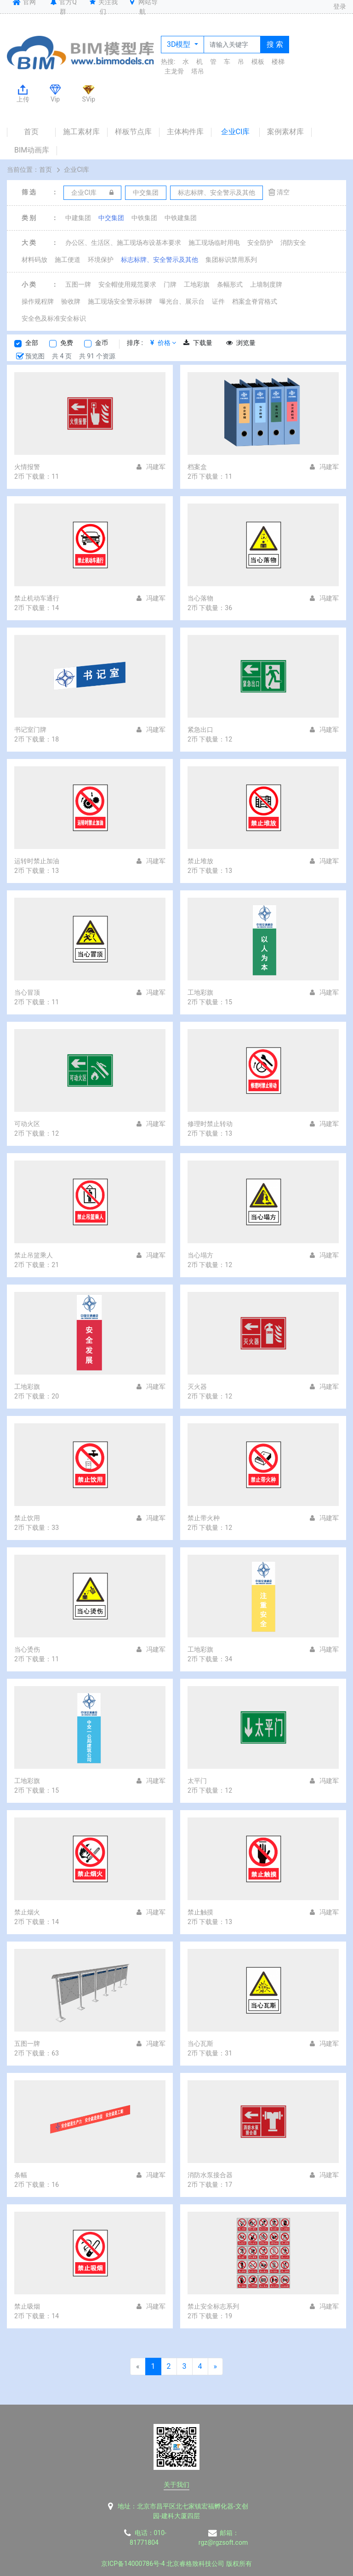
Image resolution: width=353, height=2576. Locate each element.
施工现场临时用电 (214, 242)
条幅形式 (230, 284)
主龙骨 (174, 71)
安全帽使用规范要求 (127, 284)
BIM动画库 (31, 150)
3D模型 (179, 44)
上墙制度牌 (266, 284)
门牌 (170, 284)
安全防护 (260, 242)
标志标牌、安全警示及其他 (159, 259)
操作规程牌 (38, 301)
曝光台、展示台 (182, 301)
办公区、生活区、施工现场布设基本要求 (123, 242)
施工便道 (67, 259)
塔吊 (197, 71)
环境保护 (101, 259)
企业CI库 (235, 131)
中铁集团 (144, 217)
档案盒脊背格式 (254, 301)
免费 (66, 342)
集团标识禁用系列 (231, 259)
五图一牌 (78, 284)
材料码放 (34, 259)
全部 (31, 342)
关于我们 (176, 2484)
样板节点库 (133, 131)
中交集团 (111, 217)
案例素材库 (285, 131)
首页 (31, 131)
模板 (257, 61)
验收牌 (70, 301)
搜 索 (275, 44)
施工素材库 (81, 131)
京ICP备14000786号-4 (133, 2563)
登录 (339, 6)
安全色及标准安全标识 (54, 318)
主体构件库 (185, 131)
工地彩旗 (197, 284)
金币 (101, 342)
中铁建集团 (181, 217)
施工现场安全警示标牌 (120, 301)
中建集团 (78, 217)
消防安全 (293, 242)
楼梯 (278, 61)
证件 (218, 301)
